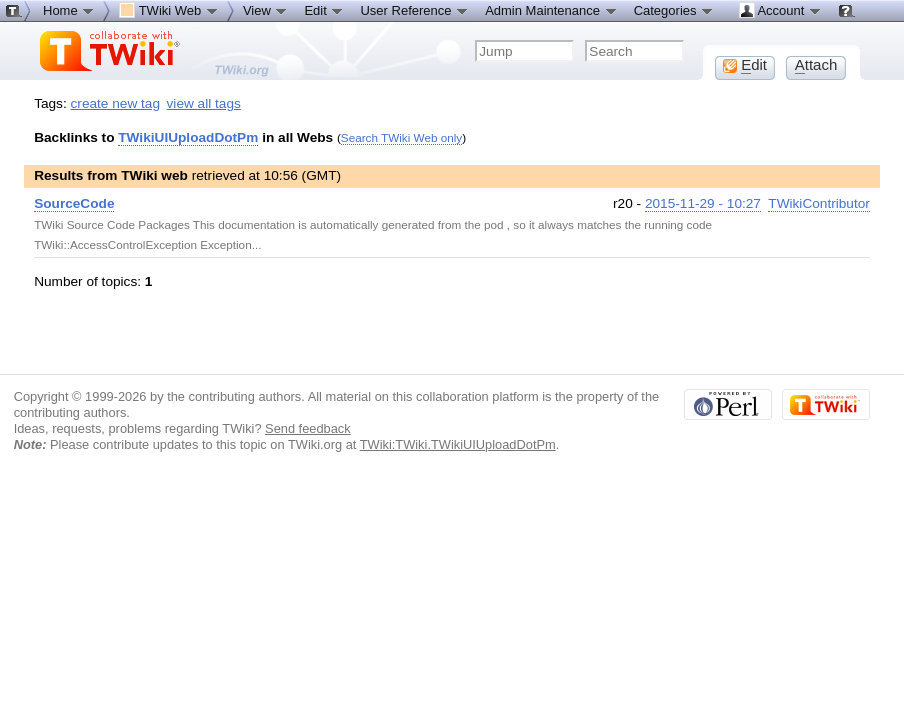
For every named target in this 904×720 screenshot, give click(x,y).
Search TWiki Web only (401, 137)
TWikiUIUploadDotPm (188, 137)
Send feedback (308, 428)
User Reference (414, 10)
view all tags (204, 103)
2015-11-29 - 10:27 (703, 203)
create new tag (115, 103)
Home (69, 10)
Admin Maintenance (551, 10)
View (266, 10)
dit (745, 65)
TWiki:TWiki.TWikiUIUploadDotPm (458, 444)
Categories (674, 10)
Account (780, 10)
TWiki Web (169, 10)
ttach (816, 65)
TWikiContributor (819, 203)
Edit (324, 10)
